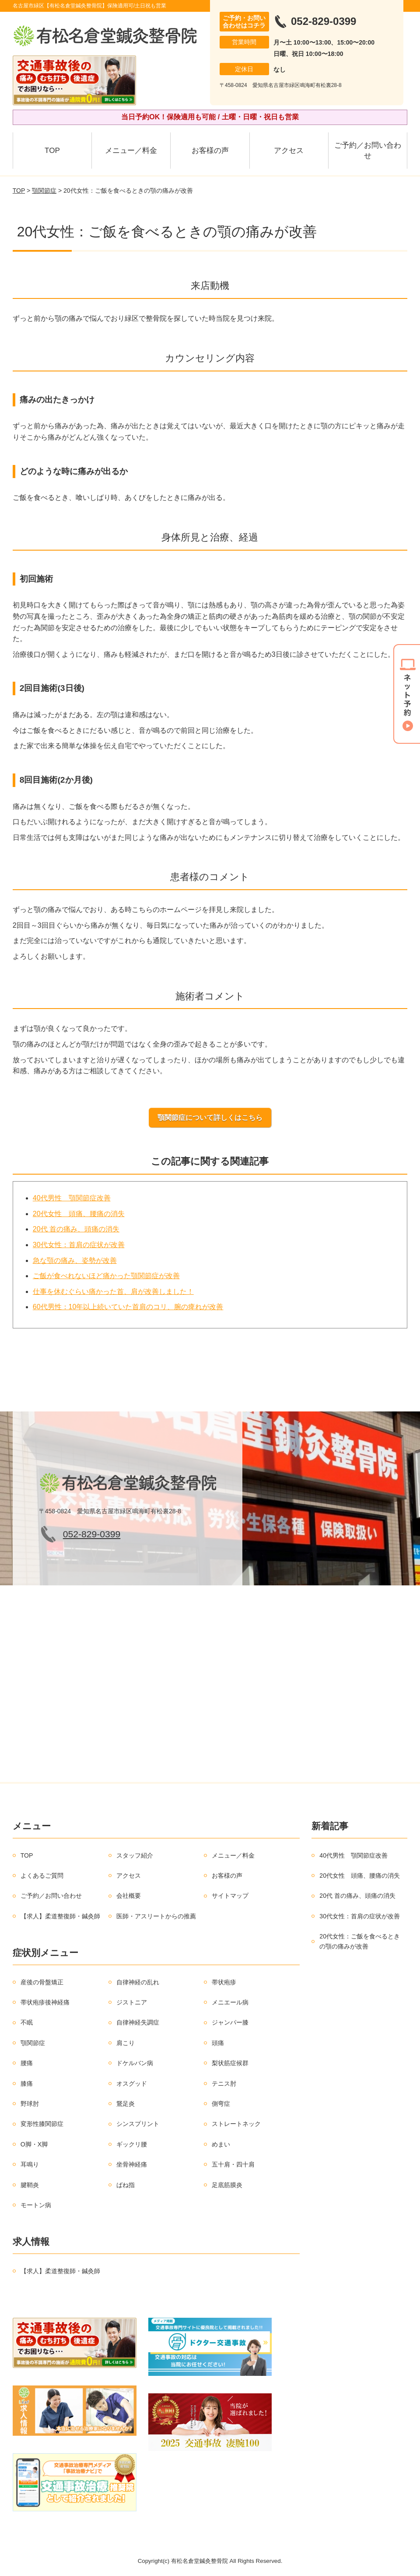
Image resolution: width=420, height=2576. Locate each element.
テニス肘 (224, 2083)
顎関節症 (44, 190)
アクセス (289, 150)
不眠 (27, 2022)
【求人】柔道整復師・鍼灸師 (60, 1916)
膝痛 (27, 2083)
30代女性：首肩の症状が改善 (79, 1244)
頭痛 (218, 2042)
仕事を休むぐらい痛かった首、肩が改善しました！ (113, 1291)
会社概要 (128, 1895)
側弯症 (221, 2103)
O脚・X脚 (34, 2144)
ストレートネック (236, 2123)
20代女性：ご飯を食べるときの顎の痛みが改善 (359, 1941)
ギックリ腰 (131, 2144)
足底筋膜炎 (227, 2184)
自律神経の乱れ (137, 1982)
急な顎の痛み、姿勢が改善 (75, 1260)
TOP (52, 150)
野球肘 (30, 2103)
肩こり (125, 2042)
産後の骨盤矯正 (42, 1982)
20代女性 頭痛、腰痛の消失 (79, 1213)
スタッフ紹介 (134, 1855)
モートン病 (36, 2205)
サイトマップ (230, 1895)
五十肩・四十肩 (233, 2164)
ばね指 (125, 2184)
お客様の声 (210, 150)
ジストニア (131, 2002)
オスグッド (131, 2083)
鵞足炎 (125, 2103)
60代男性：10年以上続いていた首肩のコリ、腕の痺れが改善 (128, 1307)
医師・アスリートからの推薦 (156, 1916)
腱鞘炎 (30, 2184)
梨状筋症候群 (230, 2062)
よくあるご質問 (42, 1875)
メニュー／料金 (131, 150)
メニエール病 (230, 2002)
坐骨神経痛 (131, 2164)
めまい (221, 2144)
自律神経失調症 (137, 2022)
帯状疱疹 (224, 1982)
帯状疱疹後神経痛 (45, 2002)
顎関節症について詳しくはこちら (210, 1117)
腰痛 (27, 2062)
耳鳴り (30, 2164)
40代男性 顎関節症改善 (72, 1198)
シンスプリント (137, 2123)
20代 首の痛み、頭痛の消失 (76, 1229)
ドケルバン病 (134, 2062)
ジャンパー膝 (230, 2022)
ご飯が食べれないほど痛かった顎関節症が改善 (106, 1275)
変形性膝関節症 (42, 2123)
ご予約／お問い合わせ (367, 150)
